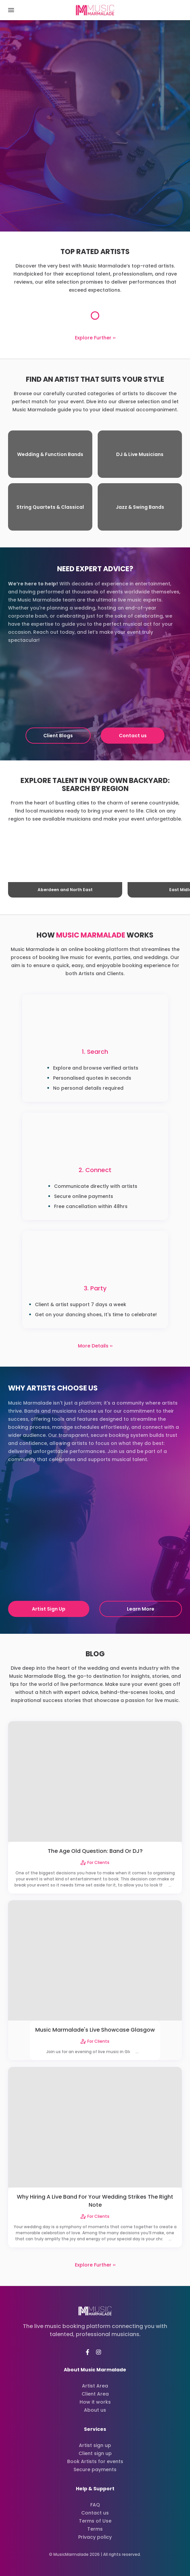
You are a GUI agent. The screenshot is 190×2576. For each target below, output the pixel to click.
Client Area (95, 2394)
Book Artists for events (95, 2461)
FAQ (95, 2504)
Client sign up (95, 2453)
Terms (95, 2529)
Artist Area (95, 2385)
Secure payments (95, 2469)
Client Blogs (58, 735)
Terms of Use (95, 2521)
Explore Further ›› (95, 337)
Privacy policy (95, 2537)
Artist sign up (95, 2445)
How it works (95, 2402)
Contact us (133, 735)
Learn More (140, 1609)
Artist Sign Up (48, 1609)
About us (95, 2410)
